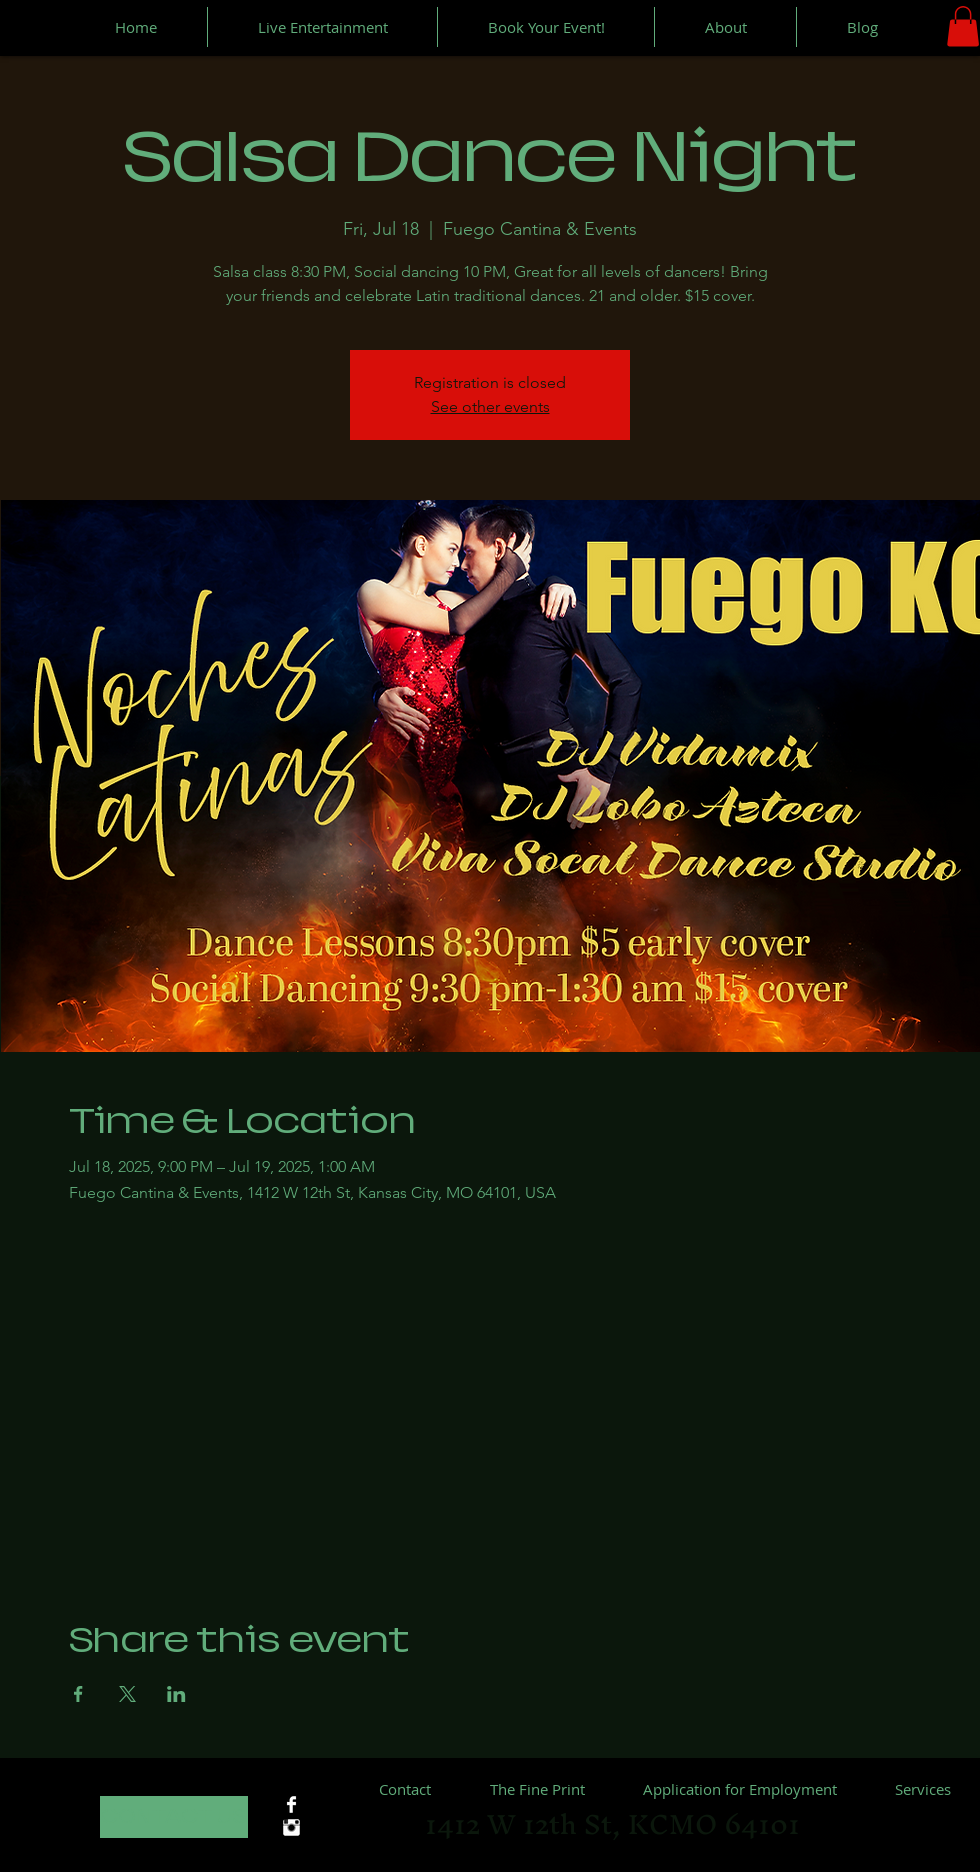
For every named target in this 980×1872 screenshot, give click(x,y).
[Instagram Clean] (291, 1827)
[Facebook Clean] (291, 1804)
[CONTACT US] (174, 1817)
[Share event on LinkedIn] (176, 1694)
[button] (963, 26)
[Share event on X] (127, 1694)
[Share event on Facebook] (78, 1694)
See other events (490, 406)
